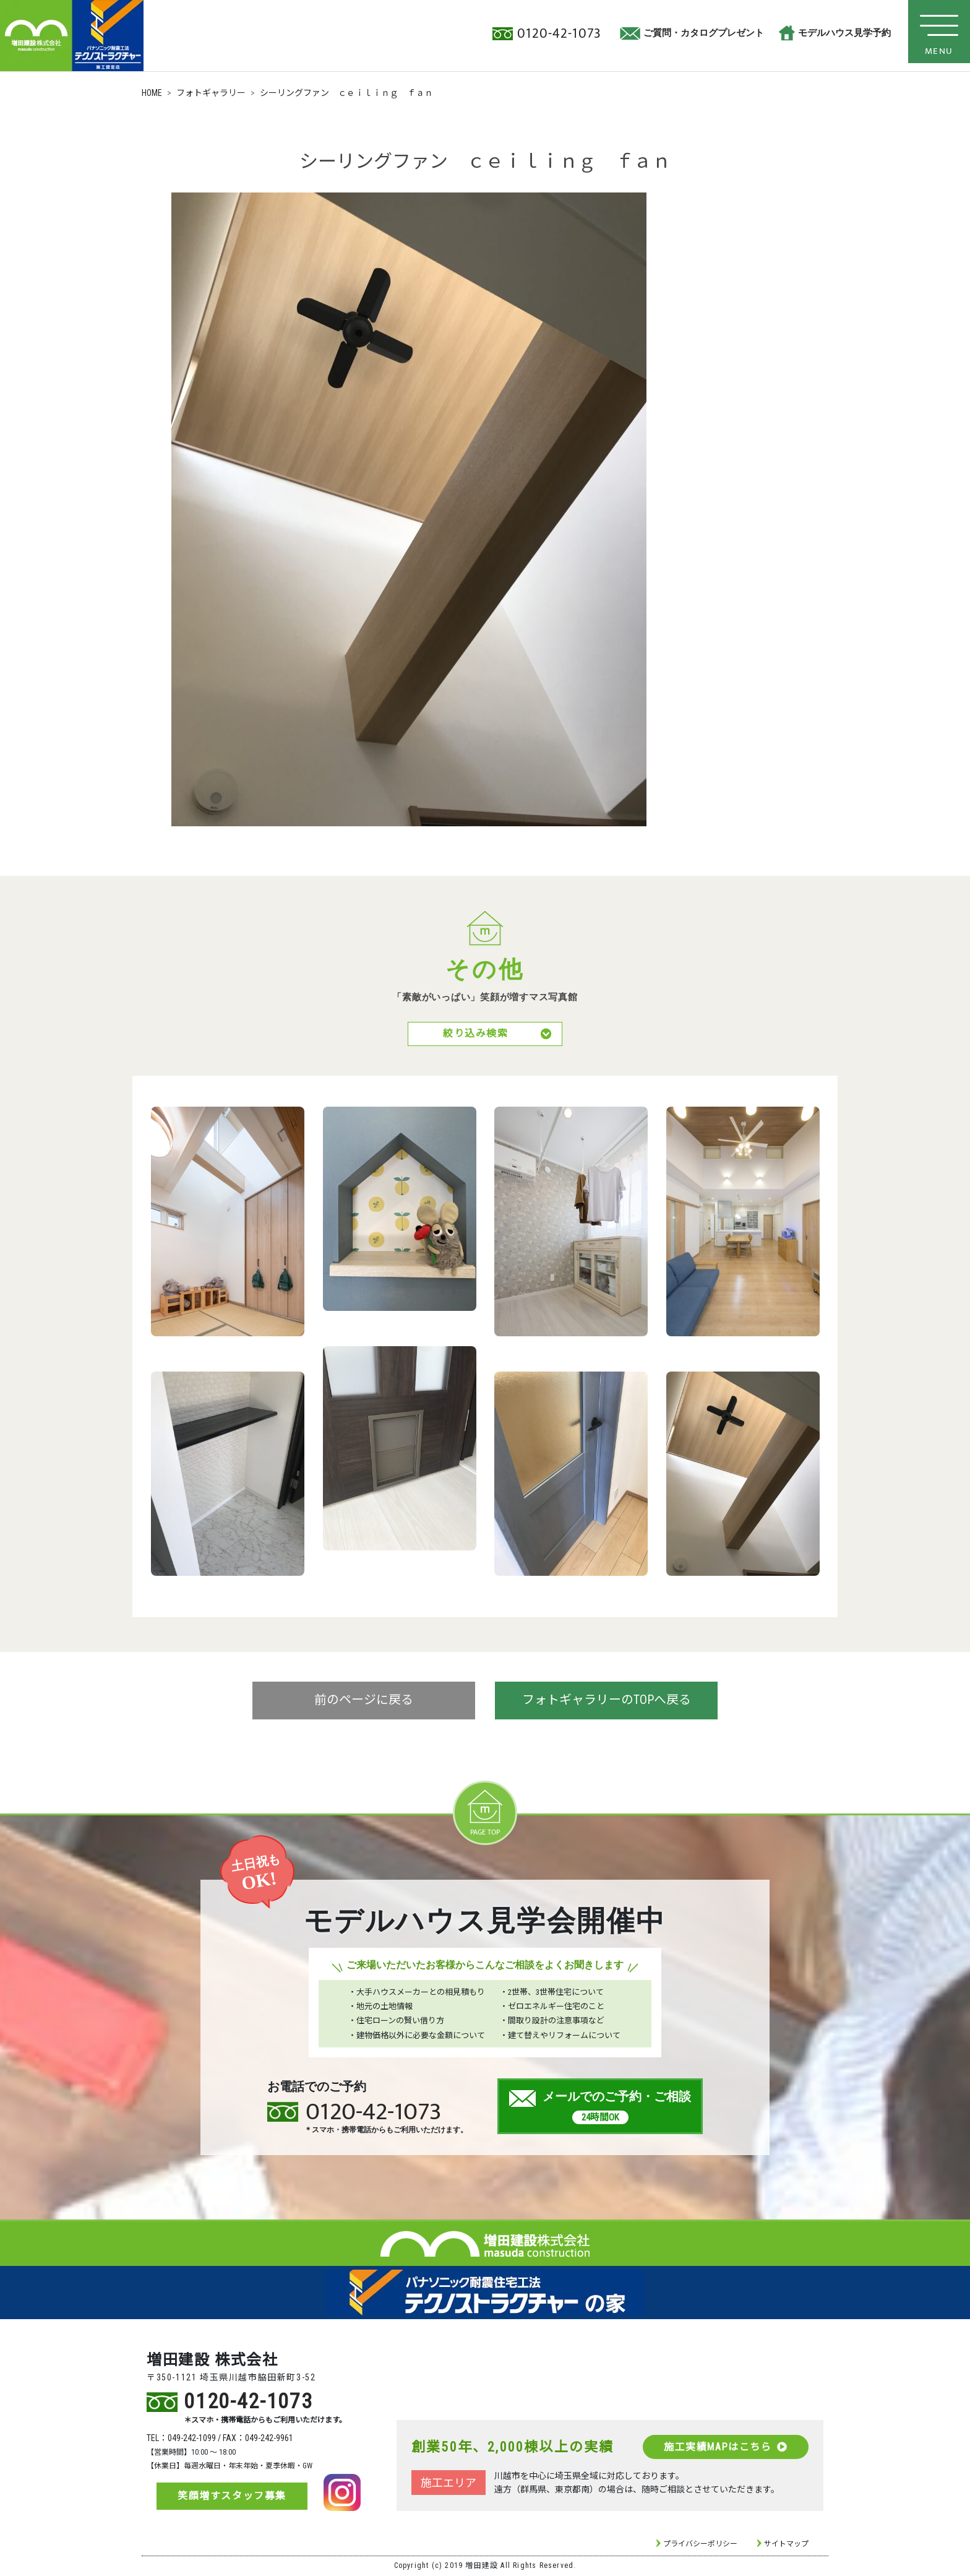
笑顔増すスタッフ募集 (232, 2497)
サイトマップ (786, 2545)
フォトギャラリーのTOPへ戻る (606, 1702)
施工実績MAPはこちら (725, 2448)
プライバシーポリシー (700, 2545)
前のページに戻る (363, 1702)
